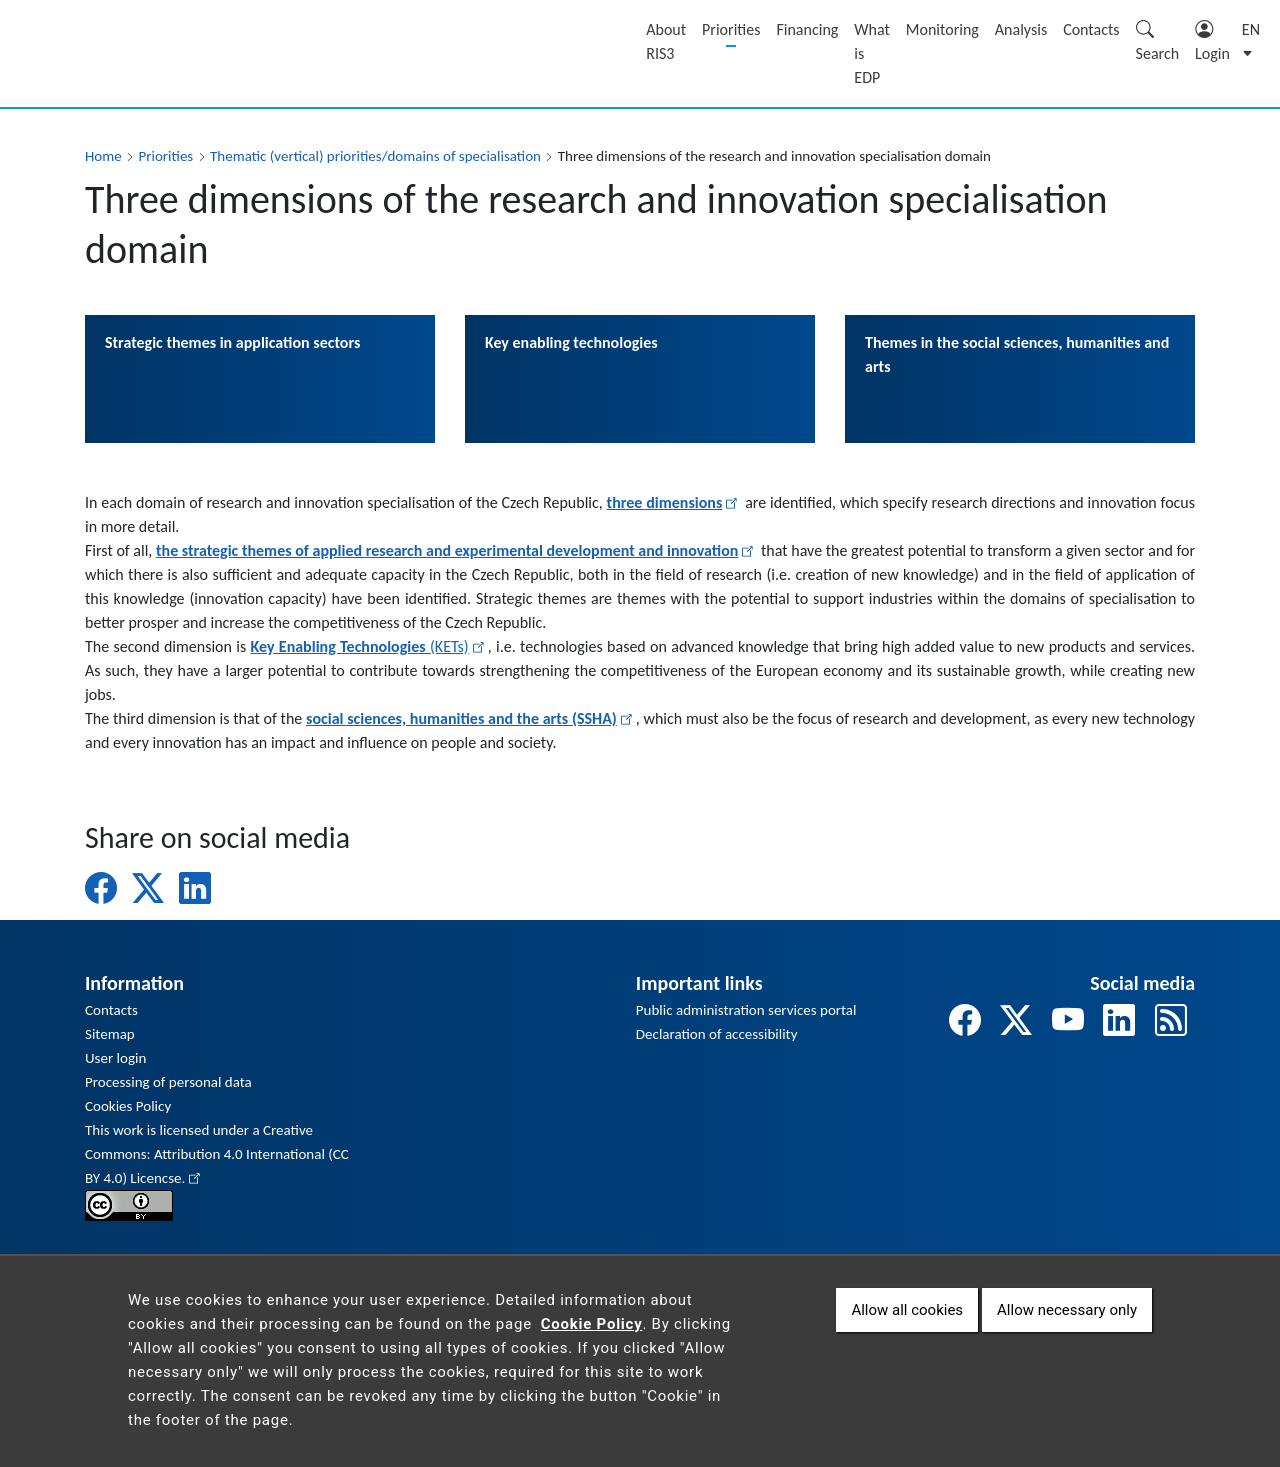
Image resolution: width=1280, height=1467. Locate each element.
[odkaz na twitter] (1016, 1021)
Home (103, 156)
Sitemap (110, 1034)
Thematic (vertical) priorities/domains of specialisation (375, 156)
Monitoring (942, 29)
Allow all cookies (907, 1326)
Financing (807, 29)
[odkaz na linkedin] (1119, 1021)
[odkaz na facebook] (965, 1021)
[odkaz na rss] (1171, 1021)
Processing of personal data (168, 1082)
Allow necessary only (1067, 1326)
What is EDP (872, 53)
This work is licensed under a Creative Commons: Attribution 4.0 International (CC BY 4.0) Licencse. (217, 1154)
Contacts (1091, 29)
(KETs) (369, 646)
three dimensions (674, 502)
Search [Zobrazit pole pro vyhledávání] (1158, 41)
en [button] (1251, 29)
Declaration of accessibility (717, 1034)
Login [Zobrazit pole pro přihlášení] (1212, 41)
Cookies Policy (128, 1106)
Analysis (1021, 29)
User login (115, 1058)
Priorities (731, 29)
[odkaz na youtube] (1068, 1021)
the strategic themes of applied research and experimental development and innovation (456, 550)
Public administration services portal (746, 1010)
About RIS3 (666, 41)
